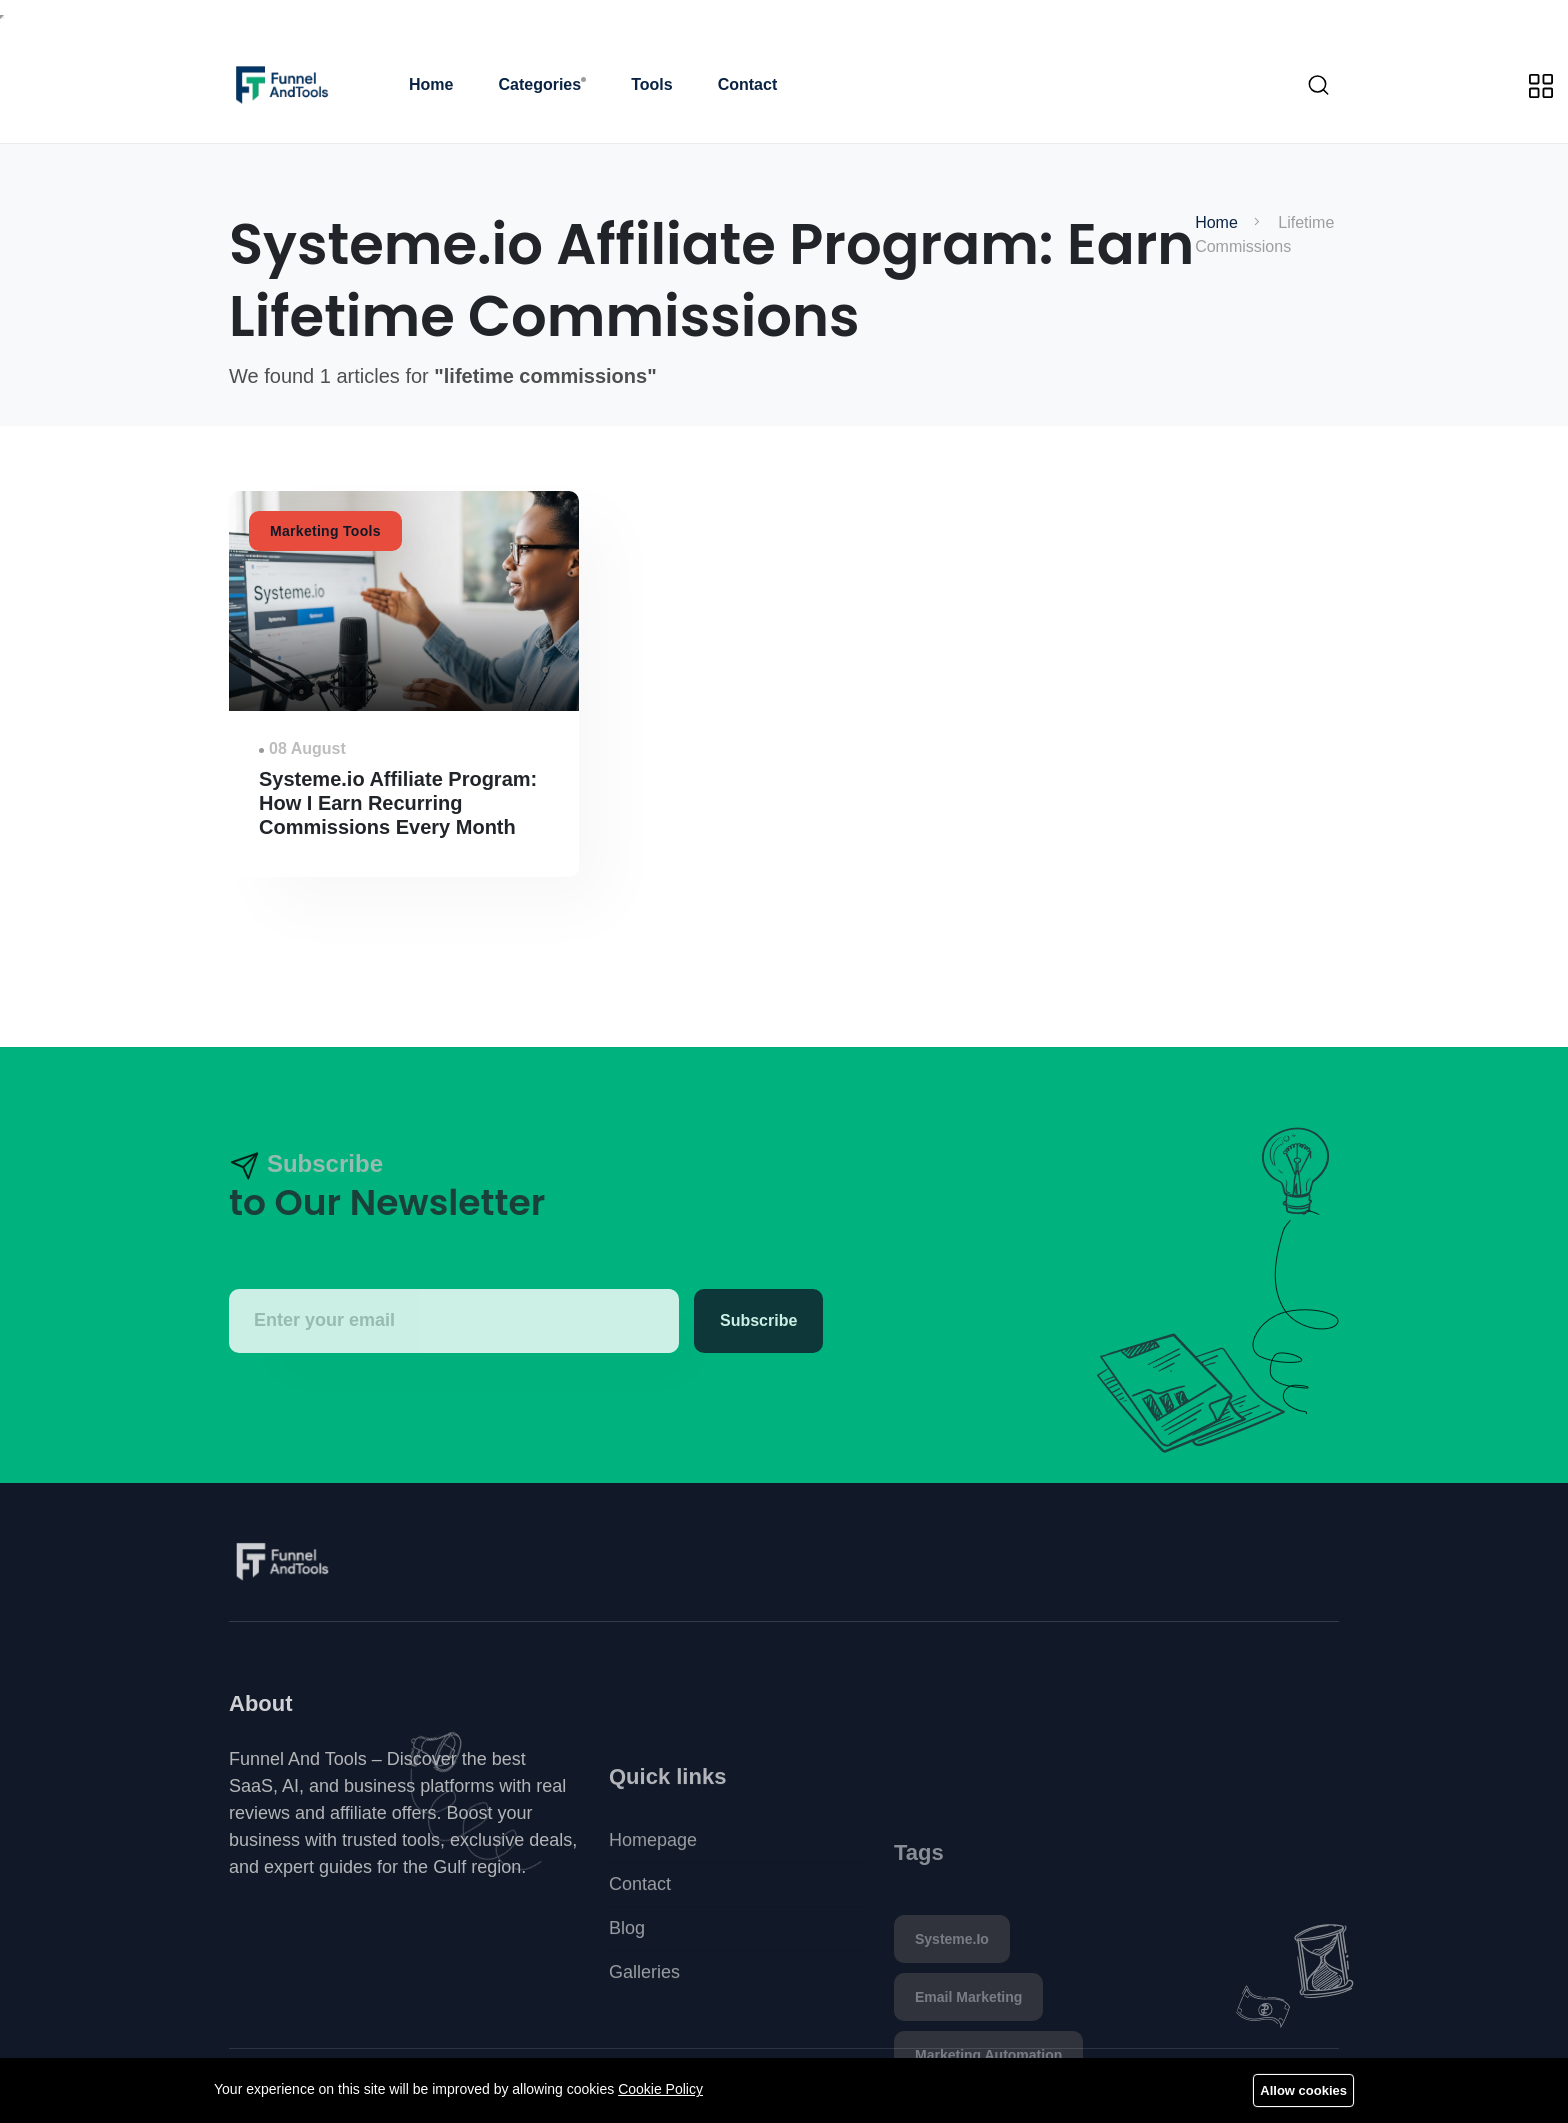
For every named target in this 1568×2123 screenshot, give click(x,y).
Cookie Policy (660, 2089)
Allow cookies (1303, 2090)
